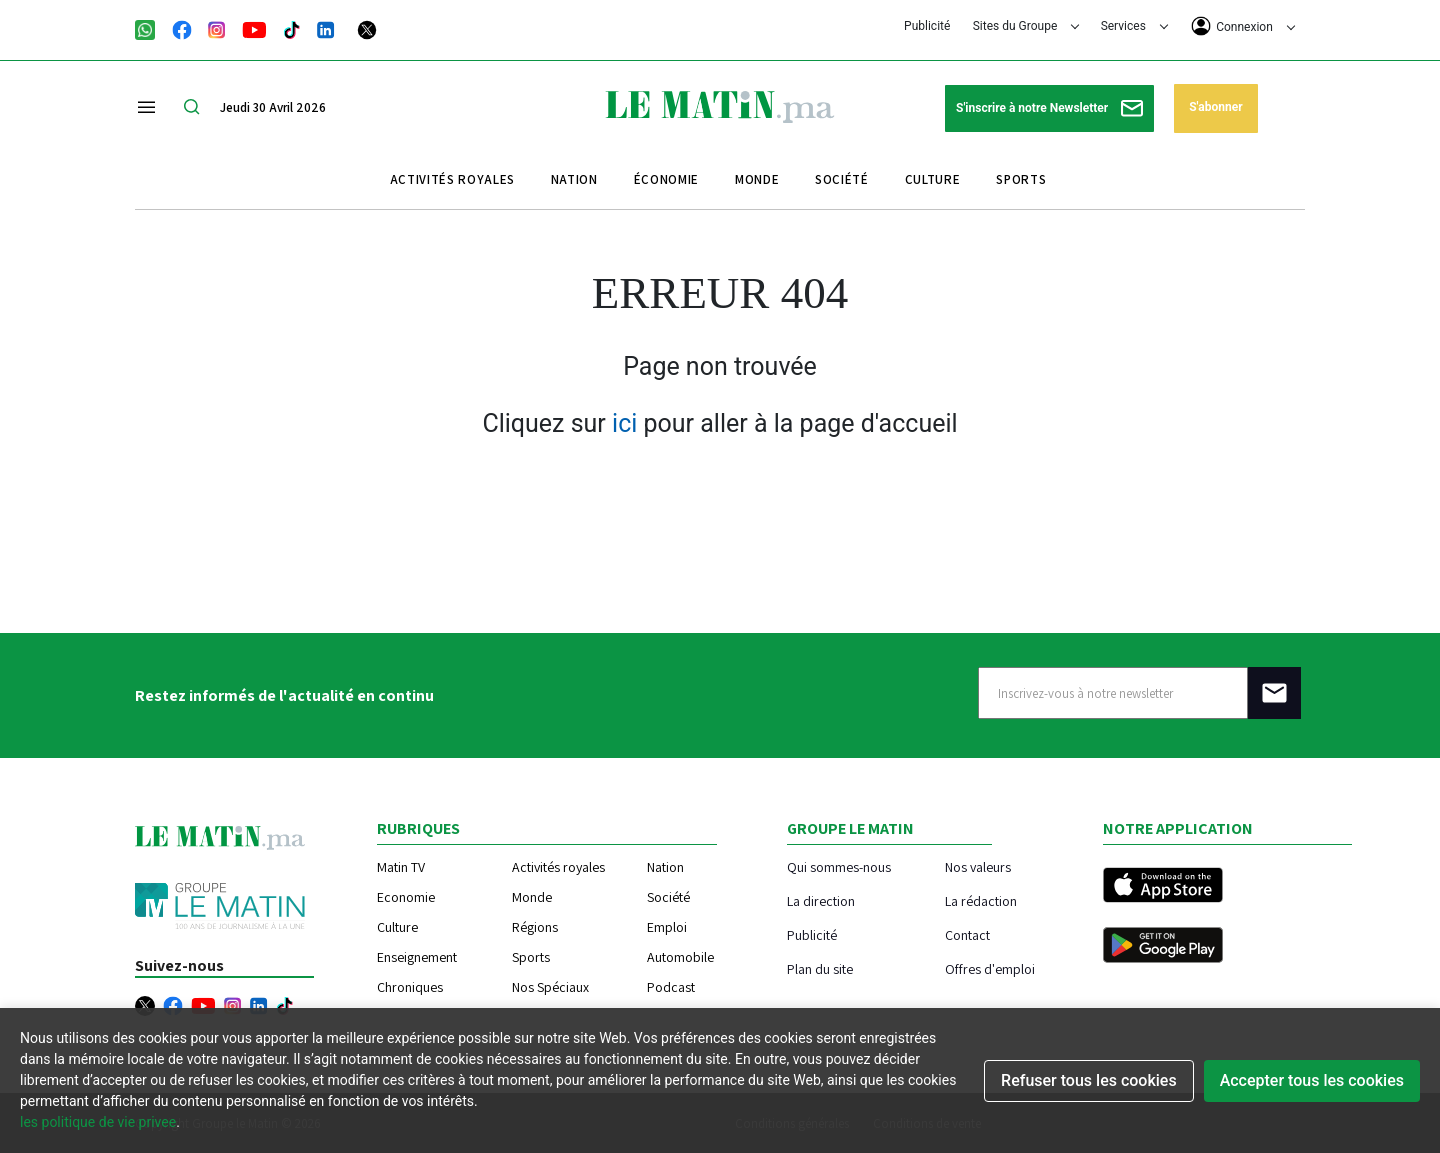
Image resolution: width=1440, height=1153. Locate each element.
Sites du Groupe (1026, 26)
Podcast (671, 987)
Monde (757, 179)
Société (842, 179)
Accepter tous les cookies (1312, 1080)
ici (624, 423)
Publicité (927, 26)
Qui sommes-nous (839, 866)
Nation (574, 179)
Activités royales (452, 179)
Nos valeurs (978, 866)
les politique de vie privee (98, 1122)
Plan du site (820, 968)
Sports (1021, 179)
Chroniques (410, 987)
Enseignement (417, 957)
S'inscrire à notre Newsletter (1049, 108)
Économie (666, 179)
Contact (967, 934)
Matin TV (401, 867)
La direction (821, 900)
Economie (406, 897)
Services (1134, 26)
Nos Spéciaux (550, 987)
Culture (933, 179)
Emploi (667, 927)
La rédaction (981, 900)
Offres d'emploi (990, 968)
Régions (535, 927)
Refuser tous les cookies (1089, 1080)
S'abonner (1215, 107)
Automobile (680, 957)
